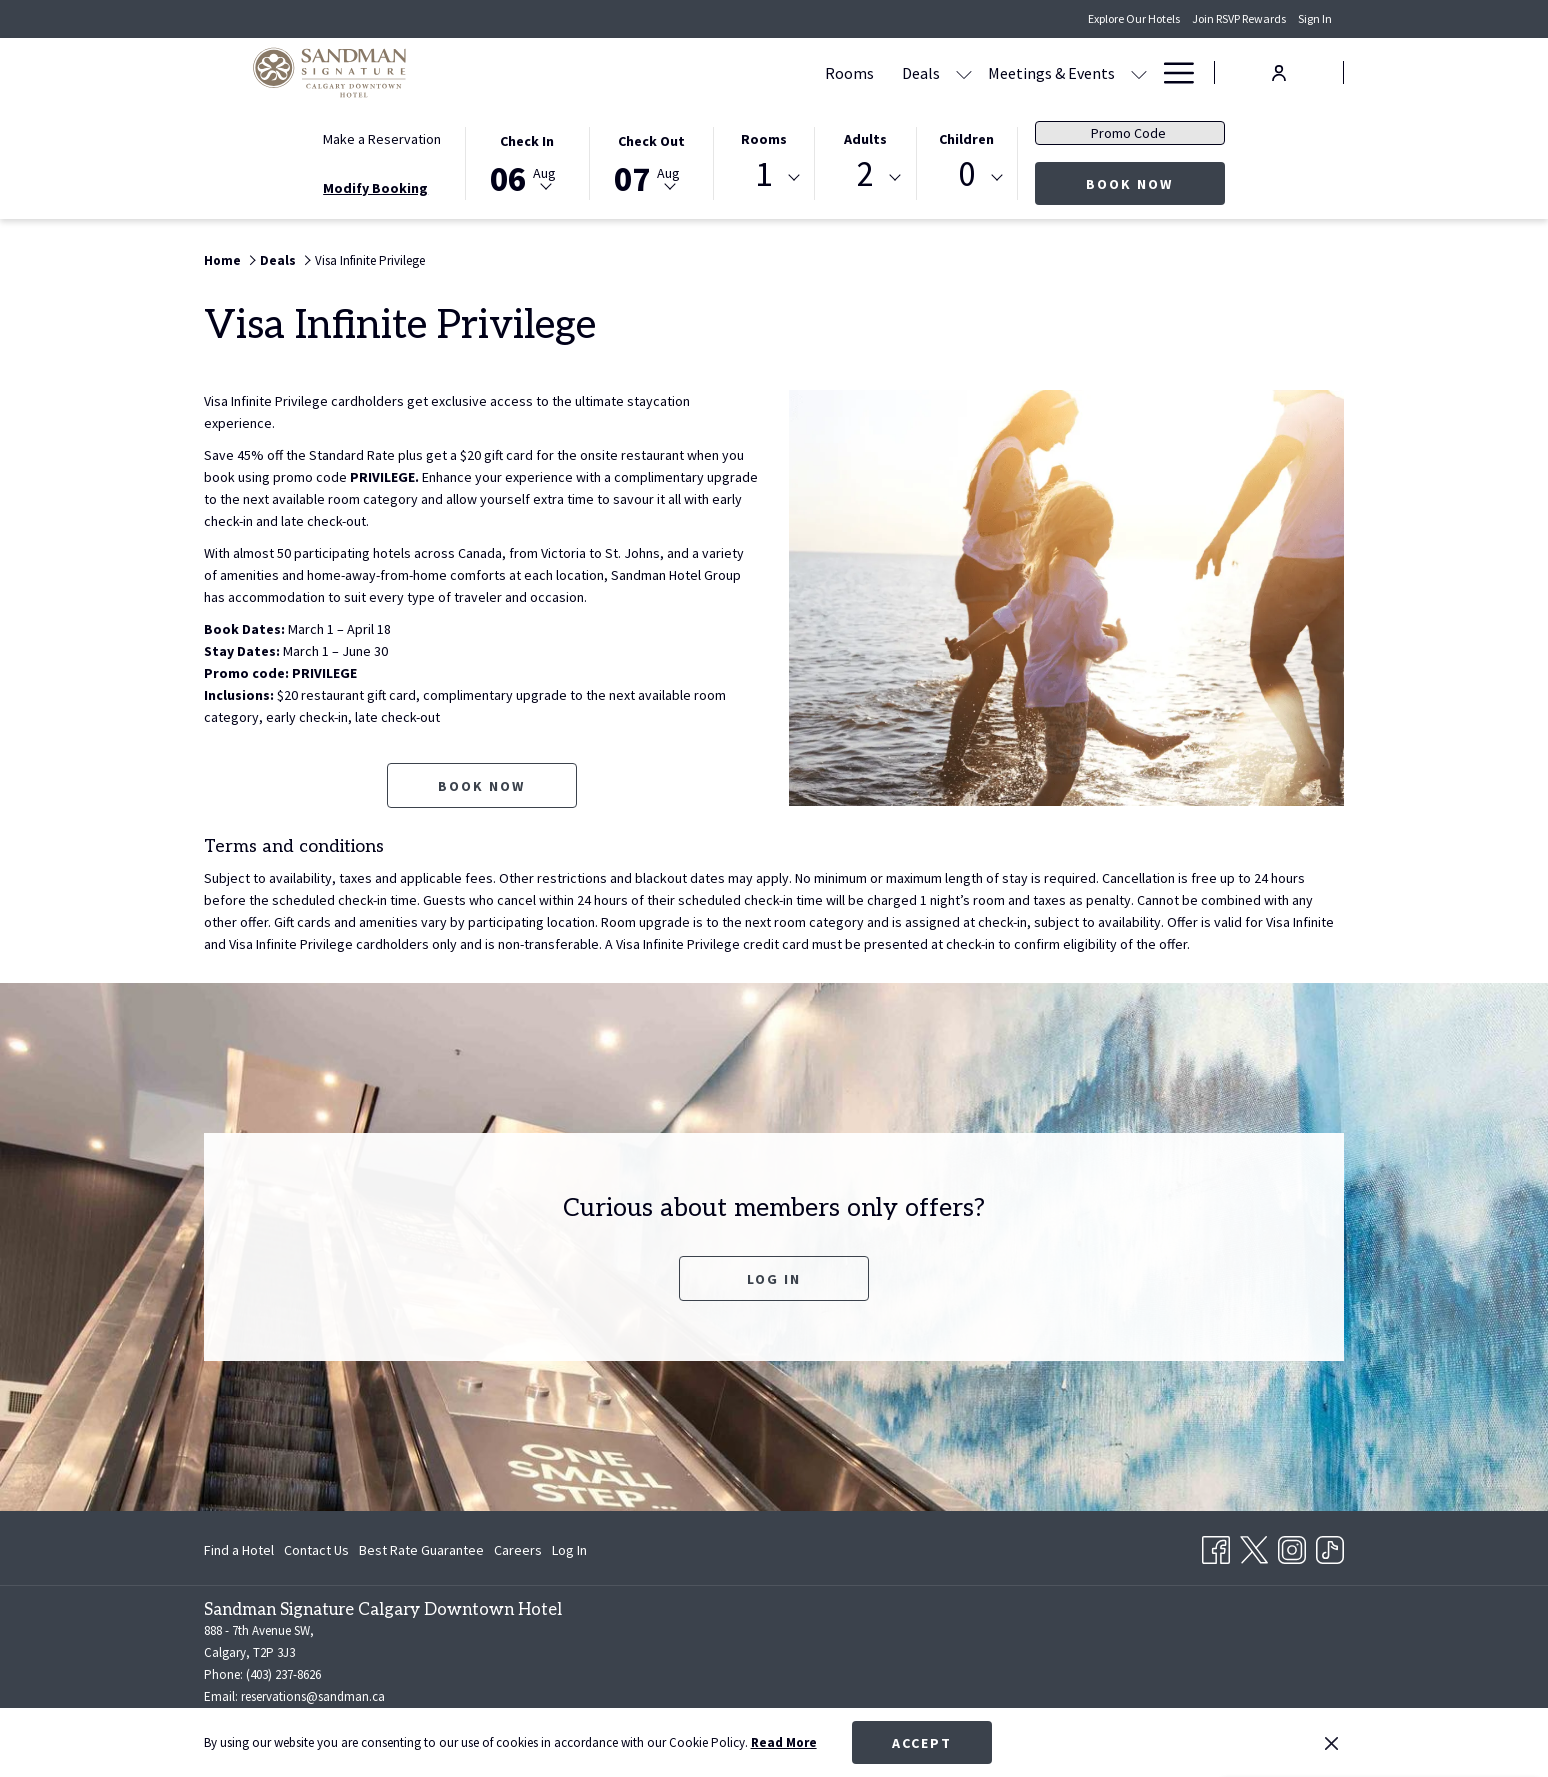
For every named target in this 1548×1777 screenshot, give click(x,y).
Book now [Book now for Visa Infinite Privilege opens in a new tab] (481, 786)
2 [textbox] (865, 174)
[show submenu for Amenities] (1139, 72)
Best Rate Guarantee (421, 1550)
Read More (784, 1742)
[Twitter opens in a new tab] (1254, 1547)
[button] (527, 162)
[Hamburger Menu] (1171, 72)
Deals (278, 260)
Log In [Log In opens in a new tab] (569, 1553)
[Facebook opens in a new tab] (1216, 1547)
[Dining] (994, 72)
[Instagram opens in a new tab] (1292, 1547)
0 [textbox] (966, 174)
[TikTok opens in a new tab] (1330, 1547)
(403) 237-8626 (283, 1674)
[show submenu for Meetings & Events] (948, 72)
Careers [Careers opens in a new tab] (518, 1553)
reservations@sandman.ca (313, 1696)
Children (966, 139)
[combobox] (764, 178)
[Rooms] (658, 72)
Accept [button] (922, 1743)
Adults (865, 139)
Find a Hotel (239, 1550)
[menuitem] (241, 1550)
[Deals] (730, 72)
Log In (774, 1279)
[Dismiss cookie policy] (1331, 1743)
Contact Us (316, 1550)
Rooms (764, 139)
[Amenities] (1080, 72)
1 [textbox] (763, 174)
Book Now (1155, 183)
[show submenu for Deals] (773, 72)
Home (222, 260)
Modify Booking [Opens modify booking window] (375, 188)
